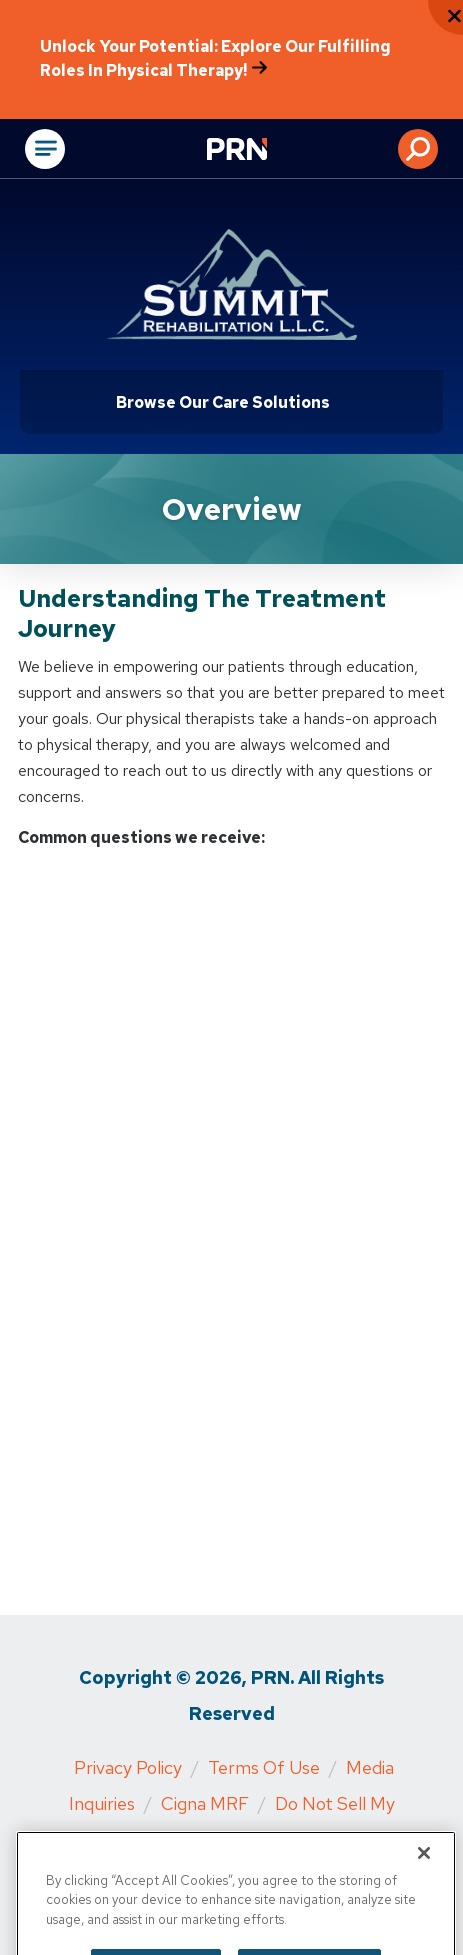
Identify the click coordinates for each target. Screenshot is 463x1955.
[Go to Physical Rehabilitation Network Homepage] (262, 151)
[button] (418, 149)
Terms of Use (264, 1767)
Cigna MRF (205, 1803)
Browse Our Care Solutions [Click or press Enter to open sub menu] (223, 402)
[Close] (424, 1868)
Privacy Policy (128, 1767)
